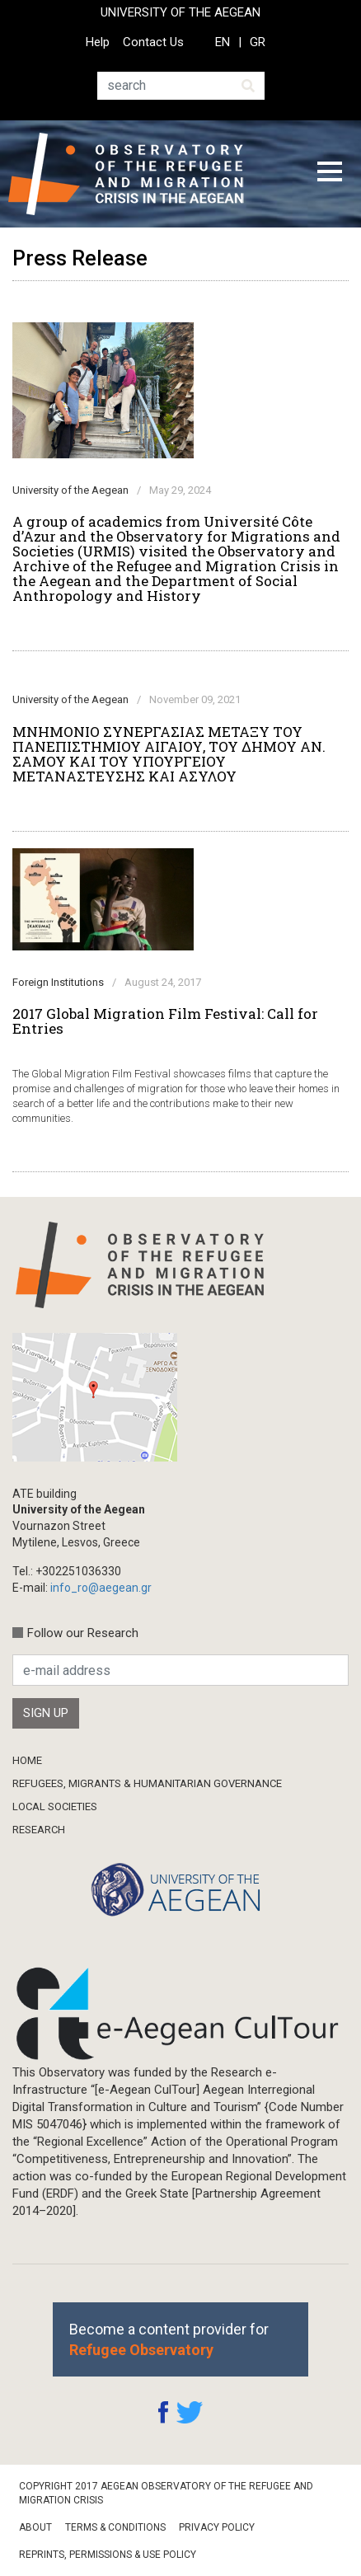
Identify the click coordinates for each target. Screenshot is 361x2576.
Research (38, 1829)
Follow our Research (82, 1633)
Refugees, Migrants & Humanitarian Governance (147, 1783)
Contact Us (153, 42)
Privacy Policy (217, 2527)
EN (222, 42)
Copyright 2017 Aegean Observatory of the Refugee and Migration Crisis (166, 2493)
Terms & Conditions (115, 2527)
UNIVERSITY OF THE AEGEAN (180, 12)
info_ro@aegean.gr (101, 1587)
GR (257, 42)
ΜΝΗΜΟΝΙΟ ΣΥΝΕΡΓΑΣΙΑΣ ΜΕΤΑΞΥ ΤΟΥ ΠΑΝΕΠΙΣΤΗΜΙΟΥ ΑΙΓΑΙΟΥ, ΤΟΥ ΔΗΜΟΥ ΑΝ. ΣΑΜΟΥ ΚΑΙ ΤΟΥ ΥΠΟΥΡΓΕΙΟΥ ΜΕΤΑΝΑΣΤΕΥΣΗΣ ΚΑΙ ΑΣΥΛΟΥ (169, 754)
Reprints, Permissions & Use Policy (107, 2554)
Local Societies (54, 1806)
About (35, 2527)
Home (27, 1760)
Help (98, 42)
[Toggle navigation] (330, 174)
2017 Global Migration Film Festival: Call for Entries (165, 1021)
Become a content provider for (169, 2339)
